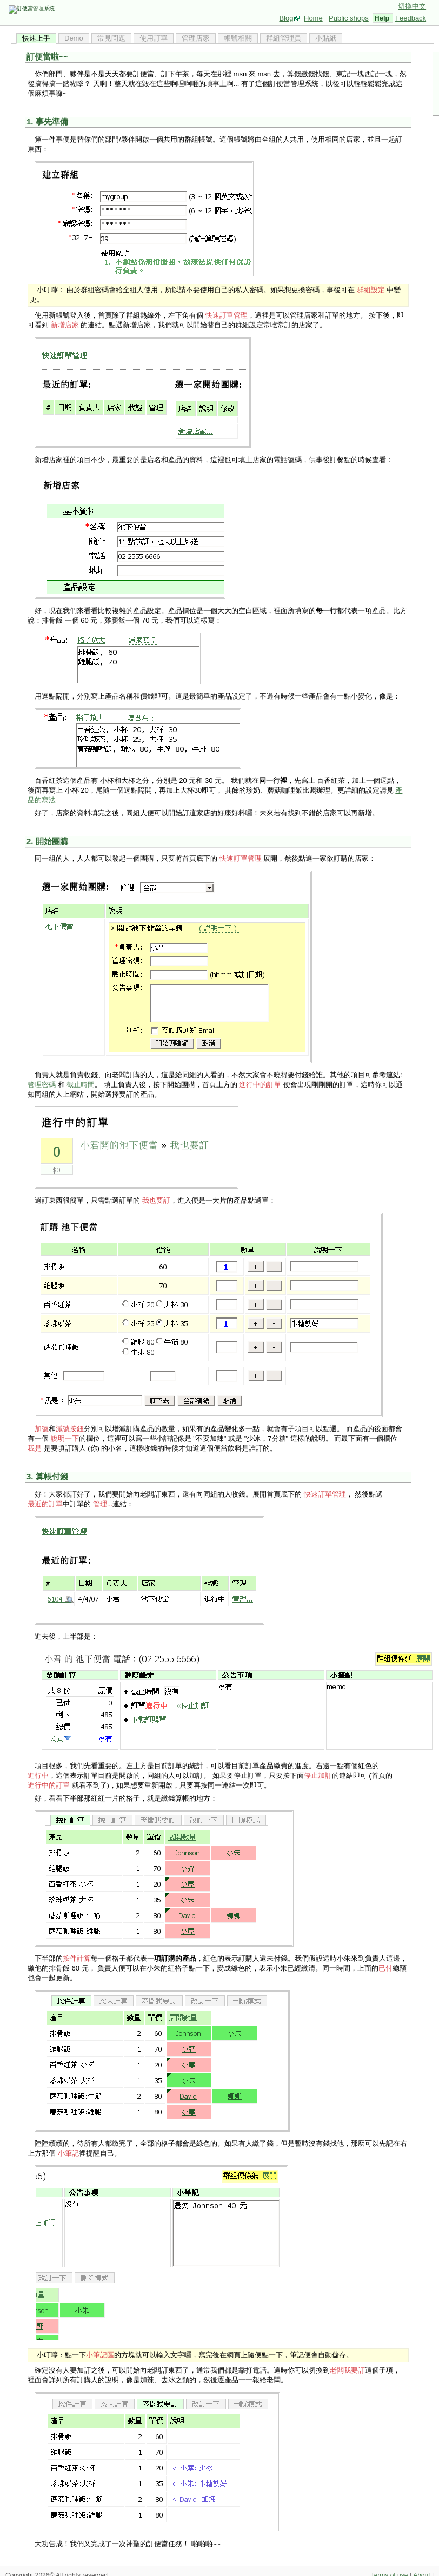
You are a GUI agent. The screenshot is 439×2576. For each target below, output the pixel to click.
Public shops (349, 18)
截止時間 (80, 1085)
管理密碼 (42, 1085)
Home (313, 18)
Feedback (410, 18)
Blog (286, 18)
